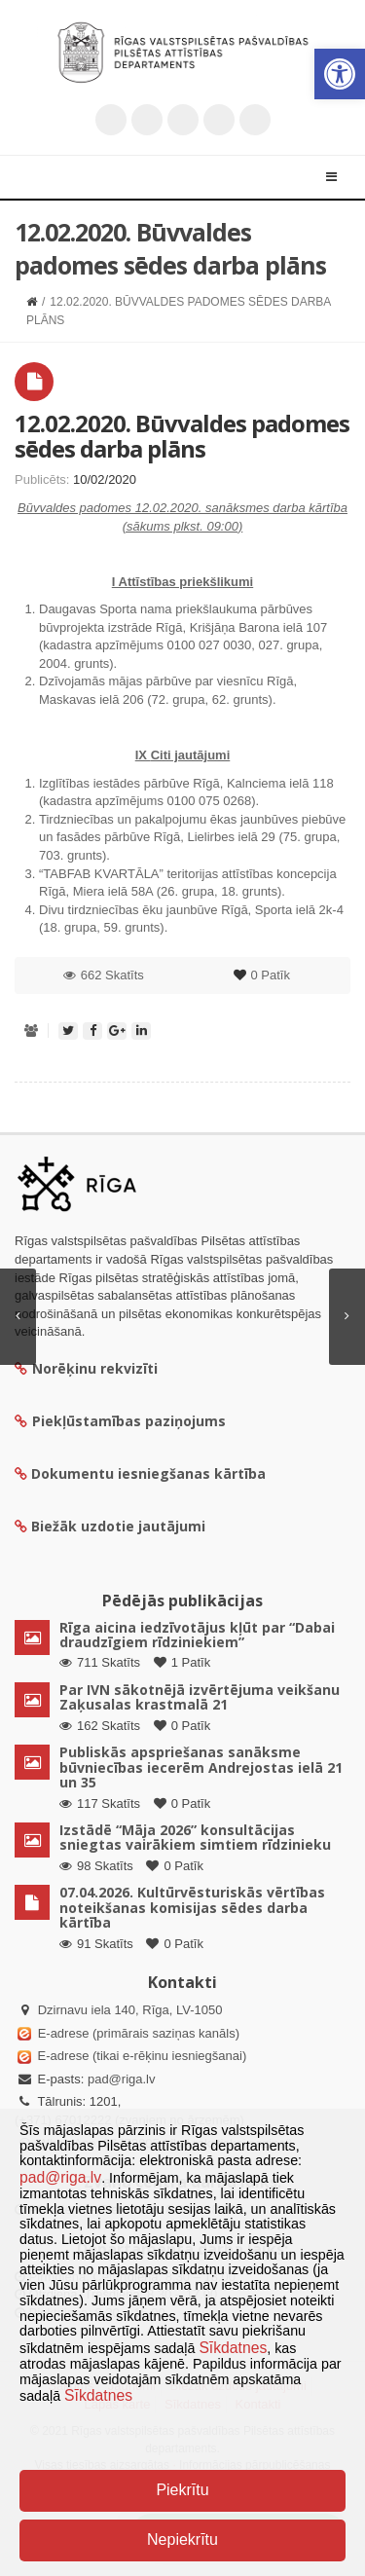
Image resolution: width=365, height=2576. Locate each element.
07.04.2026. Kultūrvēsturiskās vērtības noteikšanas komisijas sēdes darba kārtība (192, 1907)
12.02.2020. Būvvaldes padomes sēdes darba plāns (182, 435)
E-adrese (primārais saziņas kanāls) (138, 2033)
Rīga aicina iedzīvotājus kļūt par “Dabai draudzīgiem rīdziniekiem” (197, 1634)
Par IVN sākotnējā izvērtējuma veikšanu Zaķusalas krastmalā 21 (199, 1696)
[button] (339, 74)
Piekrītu (182, 2490)
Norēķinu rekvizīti (86, 1368)
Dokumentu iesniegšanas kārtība (148, 1473)
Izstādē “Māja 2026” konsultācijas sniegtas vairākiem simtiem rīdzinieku (195, 1837)
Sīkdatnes (233, 2347)
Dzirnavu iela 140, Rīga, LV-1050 (130, 2010)
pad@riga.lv (122, 2079)
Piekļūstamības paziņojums (120, 1421)
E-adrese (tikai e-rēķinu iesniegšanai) (140, 2055)
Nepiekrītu (182, 2539)
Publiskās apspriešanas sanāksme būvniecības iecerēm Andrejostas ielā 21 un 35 (201, 1767)
